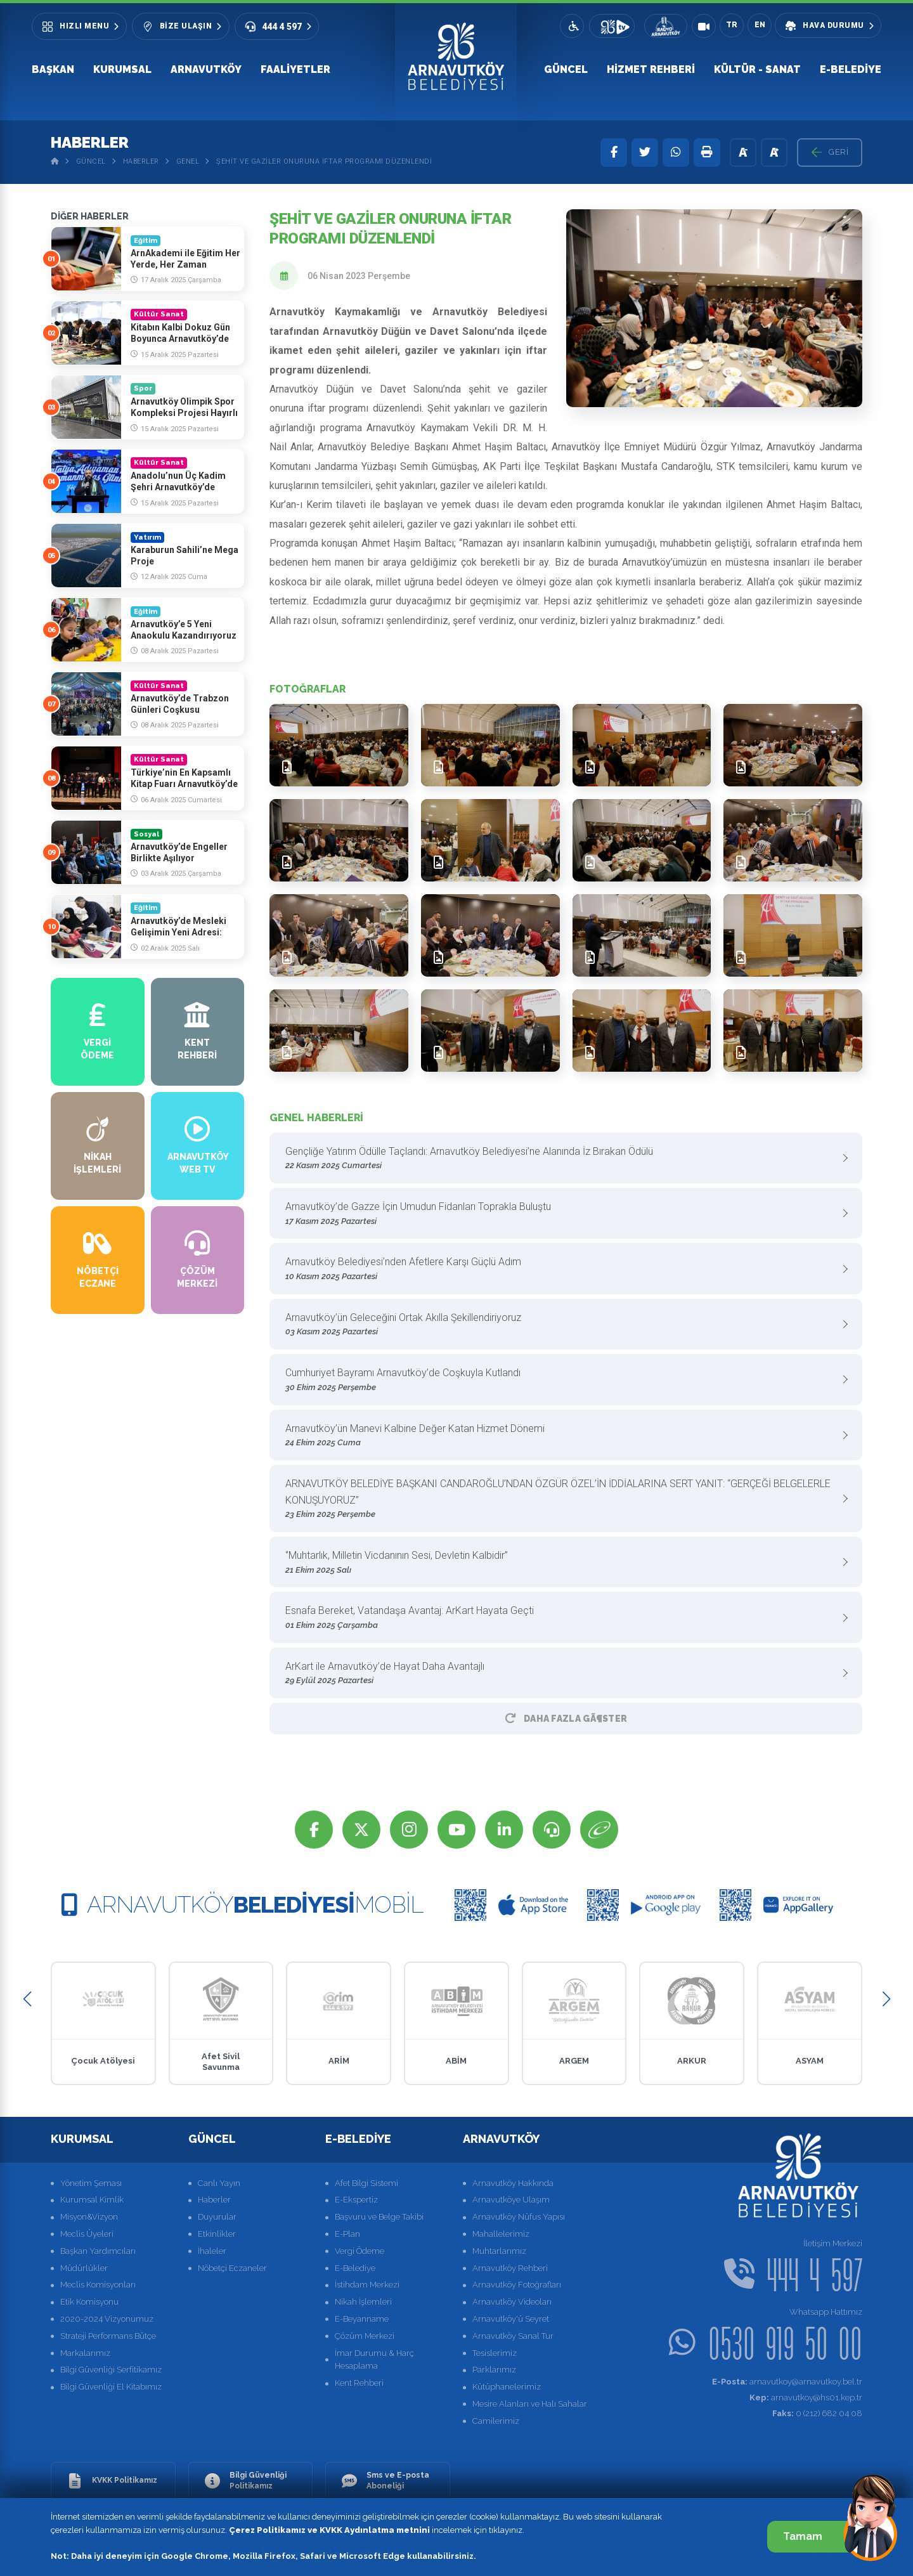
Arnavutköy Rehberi (510, 2268)
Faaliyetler (295, 69)
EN (759, 24)
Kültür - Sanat (757, 69)
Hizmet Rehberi (651, 69)
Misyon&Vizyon (89, 2216)
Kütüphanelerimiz (506, 2386)
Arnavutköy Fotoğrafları (516, 2284)
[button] (27, 1999)
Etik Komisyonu (89, 2301)
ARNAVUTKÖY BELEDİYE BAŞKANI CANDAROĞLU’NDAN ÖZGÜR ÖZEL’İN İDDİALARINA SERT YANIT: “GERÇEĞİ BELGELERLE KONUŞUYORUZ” (561, 1499)
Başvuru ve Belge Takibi (379, 2216)
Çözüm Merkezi (364, 2336)
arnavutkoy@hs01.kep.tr (805, 2397)
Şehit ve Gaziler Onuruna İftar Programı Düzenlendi (324, 161)
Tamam (816, 2536)
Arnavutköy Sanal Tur (513, 2336)
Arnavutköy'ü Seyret (510, 2319)
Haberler (141, 161)
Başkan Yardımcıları (98, 2251)
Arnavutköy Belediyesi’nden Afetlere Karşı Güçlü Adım (561, 1269)
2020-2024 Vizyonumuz (106, 2319)
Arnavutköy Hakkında (513, 2183)
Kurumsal (122, 69)
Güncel (566, 69)
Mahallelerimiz (500, 2234)
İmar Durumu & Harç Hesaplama (374, 2359)
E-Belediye (850, 69)
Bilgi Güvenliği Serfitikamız (111, 2369)
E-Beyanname (362, 2319)
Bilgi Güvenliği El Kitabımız (111, 2386)
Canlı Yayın (219, 2183)
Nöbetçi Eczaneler (232, 2268)
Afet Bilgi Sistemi (366, 2183)
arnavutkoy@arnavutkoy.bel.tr (787, 2381)
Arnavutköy (206, 69)
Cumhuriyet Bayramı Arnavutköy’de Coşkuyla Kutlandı (561, 1380)
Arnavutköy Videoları (512, 2301)
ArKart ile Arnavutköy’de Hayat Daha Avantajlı (561, 1674)
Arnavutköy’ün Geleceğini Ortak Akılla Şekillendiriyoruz (561, 1325)
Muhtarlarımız (499, 2251)
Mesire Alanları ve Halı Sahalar (529, 2404)
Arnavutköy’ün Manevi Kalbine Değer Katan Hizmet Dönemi (561, 1436)
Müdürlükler (84, 2268)
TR (731, 24)
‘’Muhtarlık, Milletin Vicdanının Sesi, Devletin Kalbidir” (561, 1563)
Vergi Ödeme (359, 2251)
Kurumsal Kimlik (92, 2199)
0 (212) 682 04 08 (817, 2413)
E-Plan (347, 2234)
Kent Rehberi (359, 2383)
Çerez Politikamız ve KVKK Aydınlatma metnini (329, 2530)
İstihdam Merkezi (367, 2284)
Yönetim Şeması (91, 2183)
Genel (188, 161)
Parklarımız (494, 2369)
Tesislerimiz (494, 2353)
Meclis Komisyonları (98, 2284)
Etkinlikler (217, 2234)
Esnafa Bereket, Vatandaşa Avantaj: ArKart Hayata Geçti (561, 1618)
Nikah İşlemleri (363, 2301)
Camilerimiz (495, 2421)
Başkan (53, 69)
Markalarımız (85, 2353)
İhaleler (212, 2251)
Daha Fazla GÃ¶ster (566, 1718)
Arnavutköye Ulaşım (511, 2199)
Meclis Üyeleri (86, 2234)
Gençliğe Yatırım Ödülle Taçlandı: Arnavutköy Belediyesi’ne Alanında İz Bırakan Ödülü (561, 1159)
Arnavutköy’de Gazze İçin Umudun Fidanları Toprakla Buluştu (561, 1214)
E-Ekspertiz (356, 2199)
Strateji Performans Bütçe (108, 2336)
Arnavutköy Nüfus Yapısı (518, 2216)
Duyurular (217, 2216)
